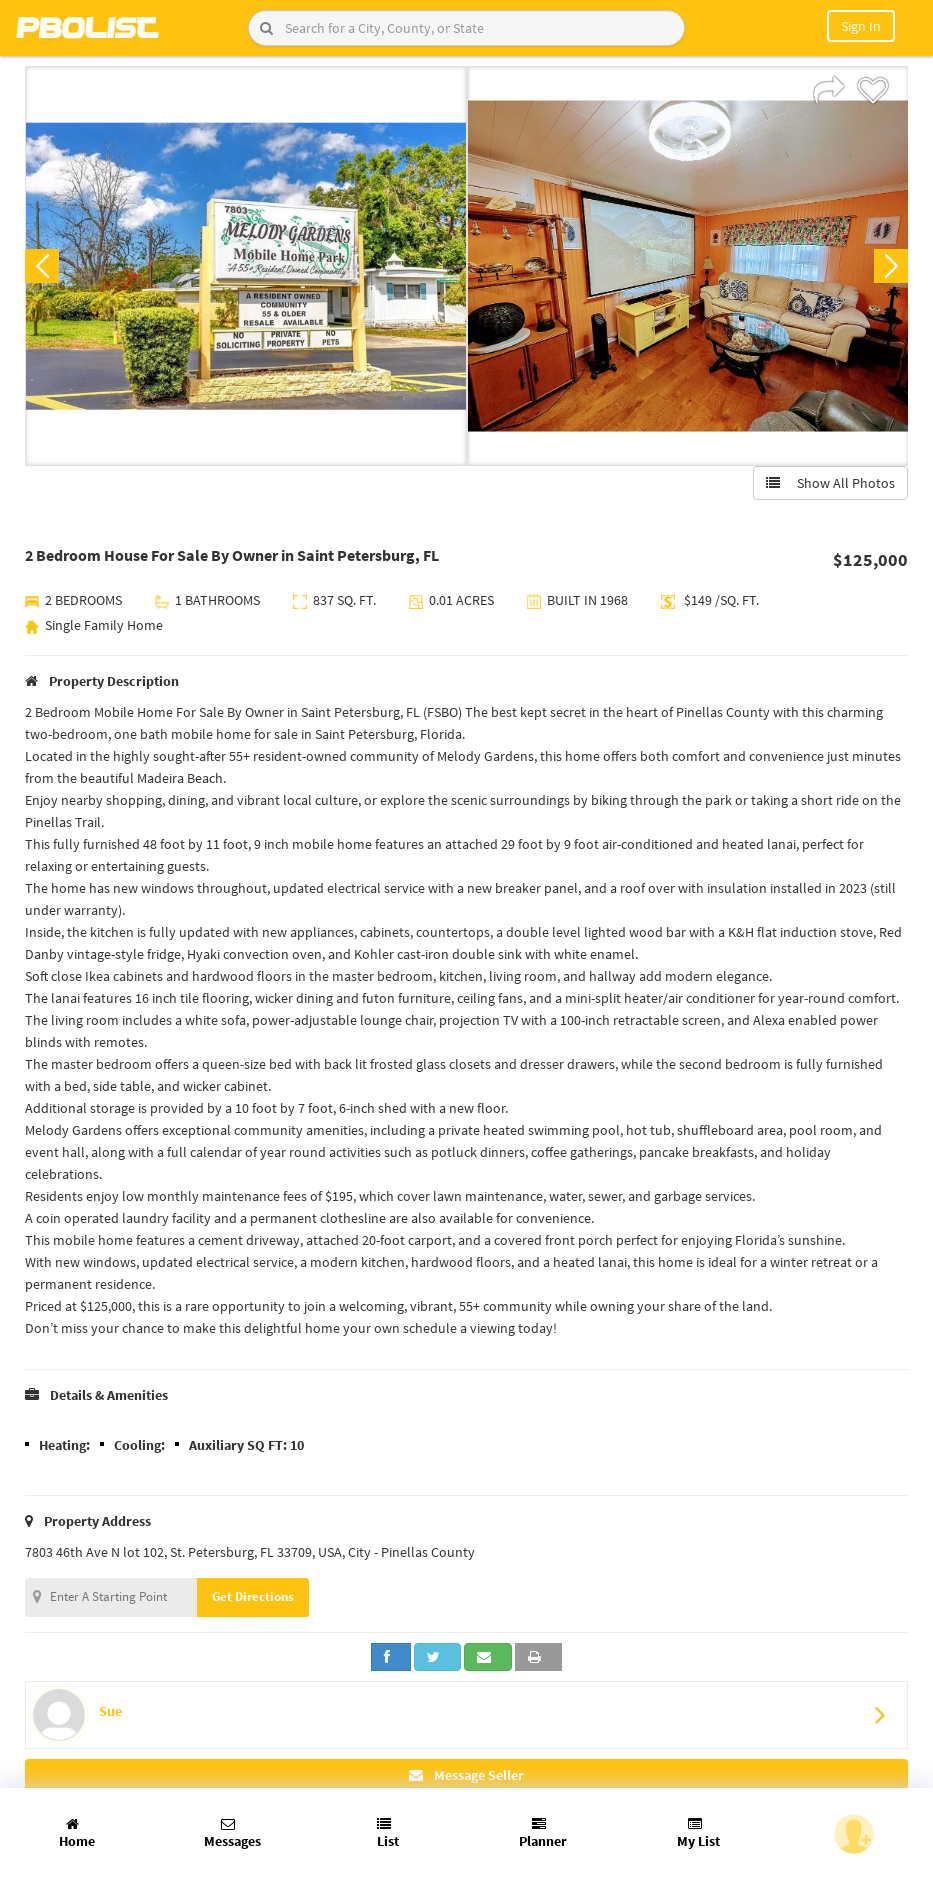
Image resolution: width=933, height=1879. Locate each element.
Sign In (861, 26)
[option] (246, 266)
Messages (232, 1833)
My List (698, 1833)
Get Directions (253, 1596)
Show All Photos (830, 483)
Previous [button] (42, 266)
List (388, 1833)
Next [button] (891, 266)
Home (77, 1833)
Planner (543, 1833)
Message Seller (466, 1775)
